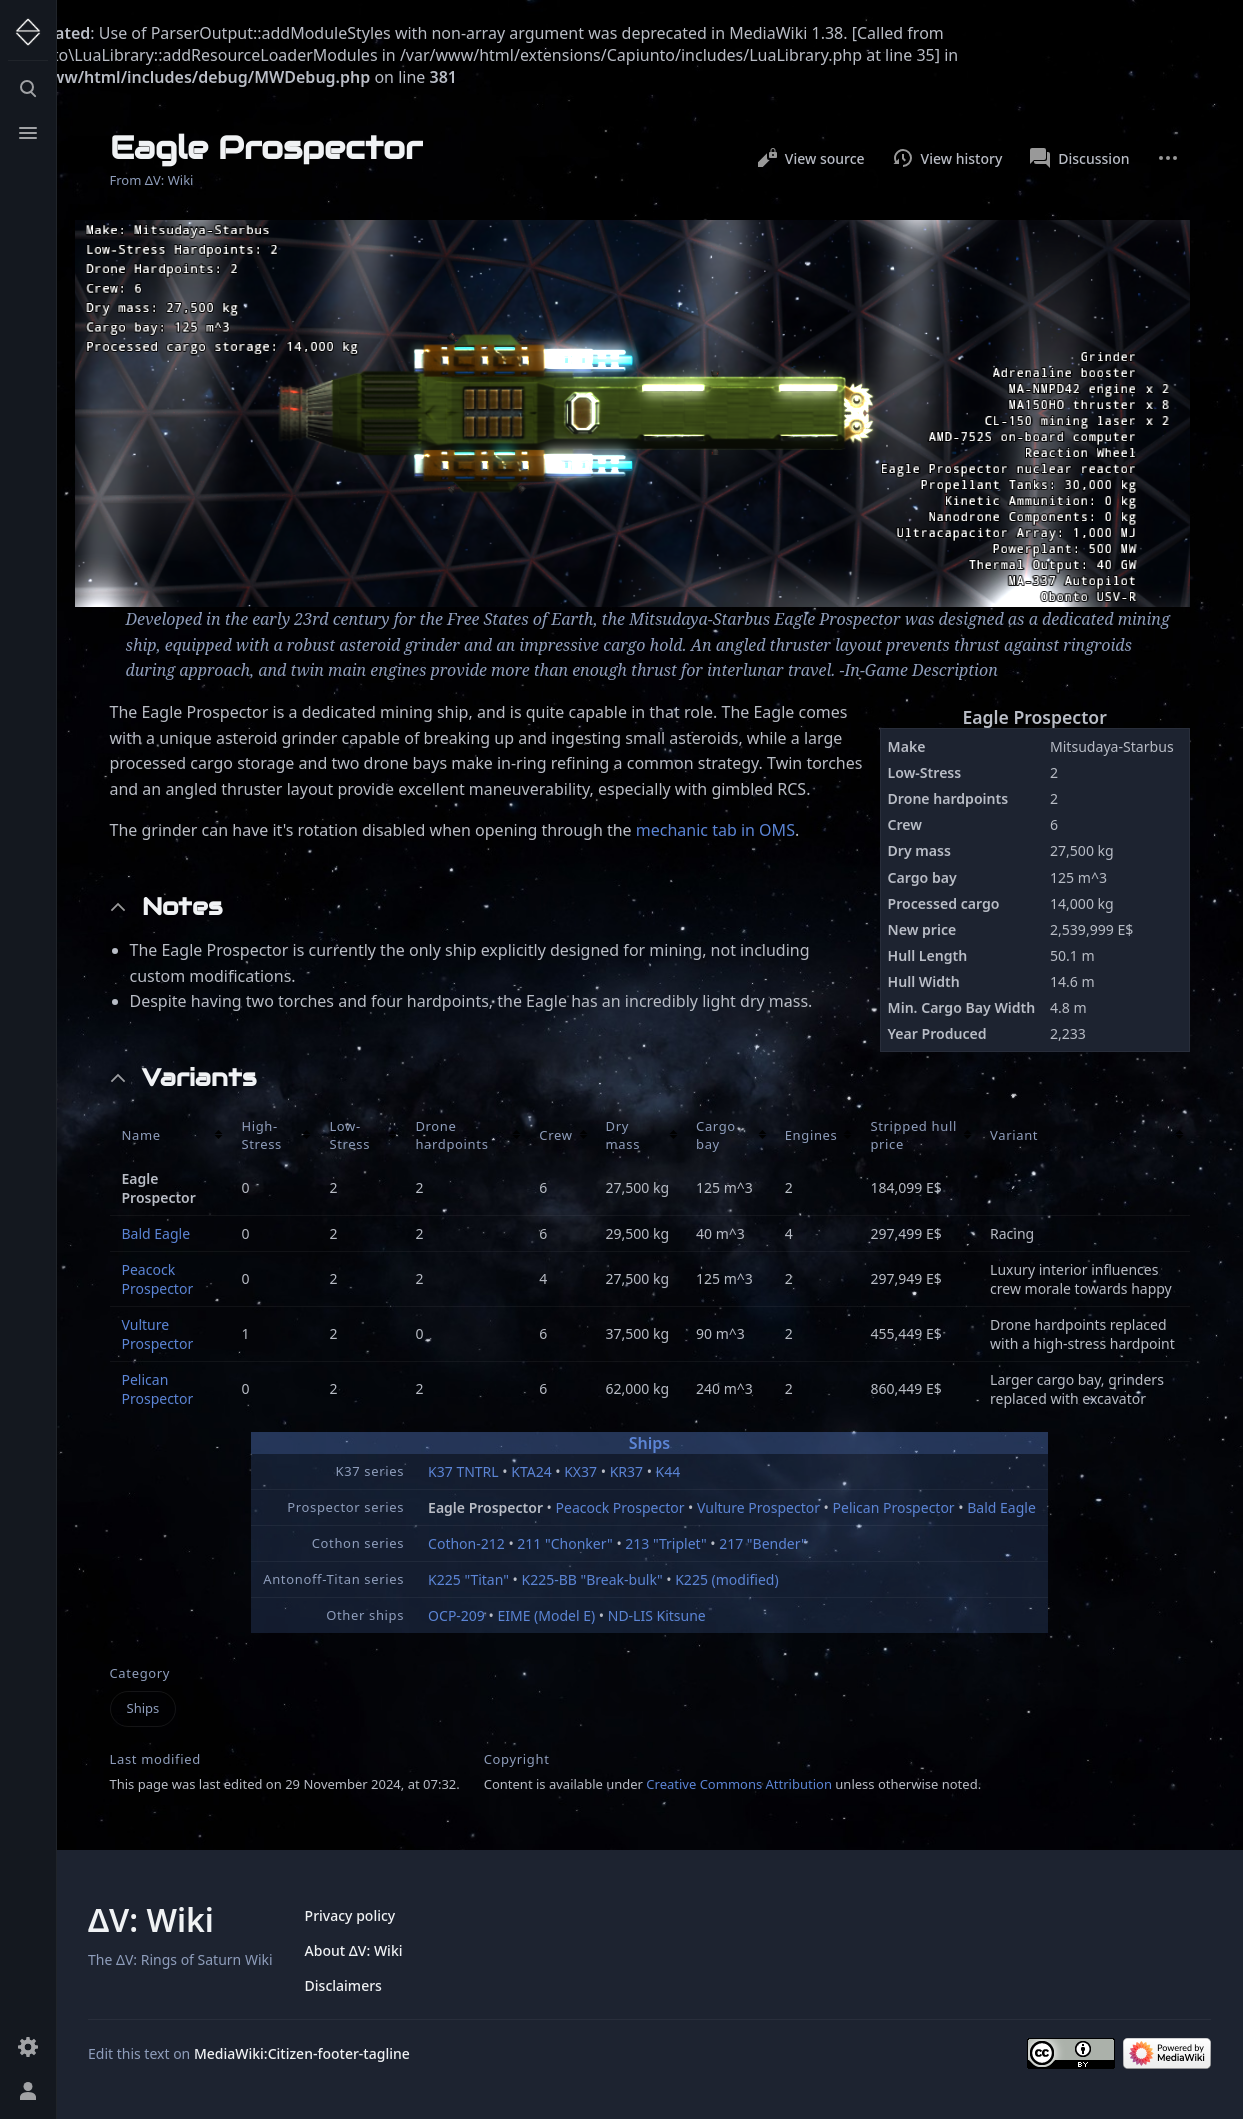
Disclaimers (343, 1985)
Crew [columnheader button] (555, 1135)
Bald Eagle (156, 1233)
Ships (649, 1443)
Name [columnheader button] (141, 1135)
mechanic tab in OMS (715, 830)
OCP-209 (456, 1615)
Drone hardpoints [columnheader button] (451, 1135)
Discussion (1079, 158)
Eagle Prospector (1034, 717)
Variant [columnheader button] (1014, 1135)
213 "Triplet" (665, 1543)
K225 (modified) (726, 1579)
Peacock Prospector (158, 1279)
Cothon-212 (466, 1543)
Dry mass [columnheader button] (623, 1135)
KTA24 (531, 1471)
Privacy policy (350, 1915)
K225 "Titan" (468, 1579)
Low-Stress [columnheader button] (349, 1135)
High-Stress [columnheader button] (261, 1135)
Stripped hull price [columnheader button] (913, 1135)
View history (948, 158)
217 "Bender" (763, 1543)
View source (811, 158)
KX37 (580, 1471)
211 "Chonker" (564, 1543)
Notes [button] (182, 907)
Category (140, 1673)
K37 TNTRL (463, 1471)
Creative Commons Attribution (739, 1784)
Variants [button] (199, 1078)
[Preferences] (28, 2047)
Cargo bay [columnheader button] (716, 1135)
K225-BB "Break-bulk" (592, 1579)
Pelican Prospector (158, 1389)
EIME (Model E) (546, 1615)
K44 (668, 1471)
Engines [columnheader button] (811, 1135)
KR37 (626, 1471)
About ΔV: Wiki (354, 1950)
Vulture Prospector (158, 1334)
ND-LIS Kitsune (657, 1615)
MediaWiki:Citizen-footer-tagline (302, 2053)
